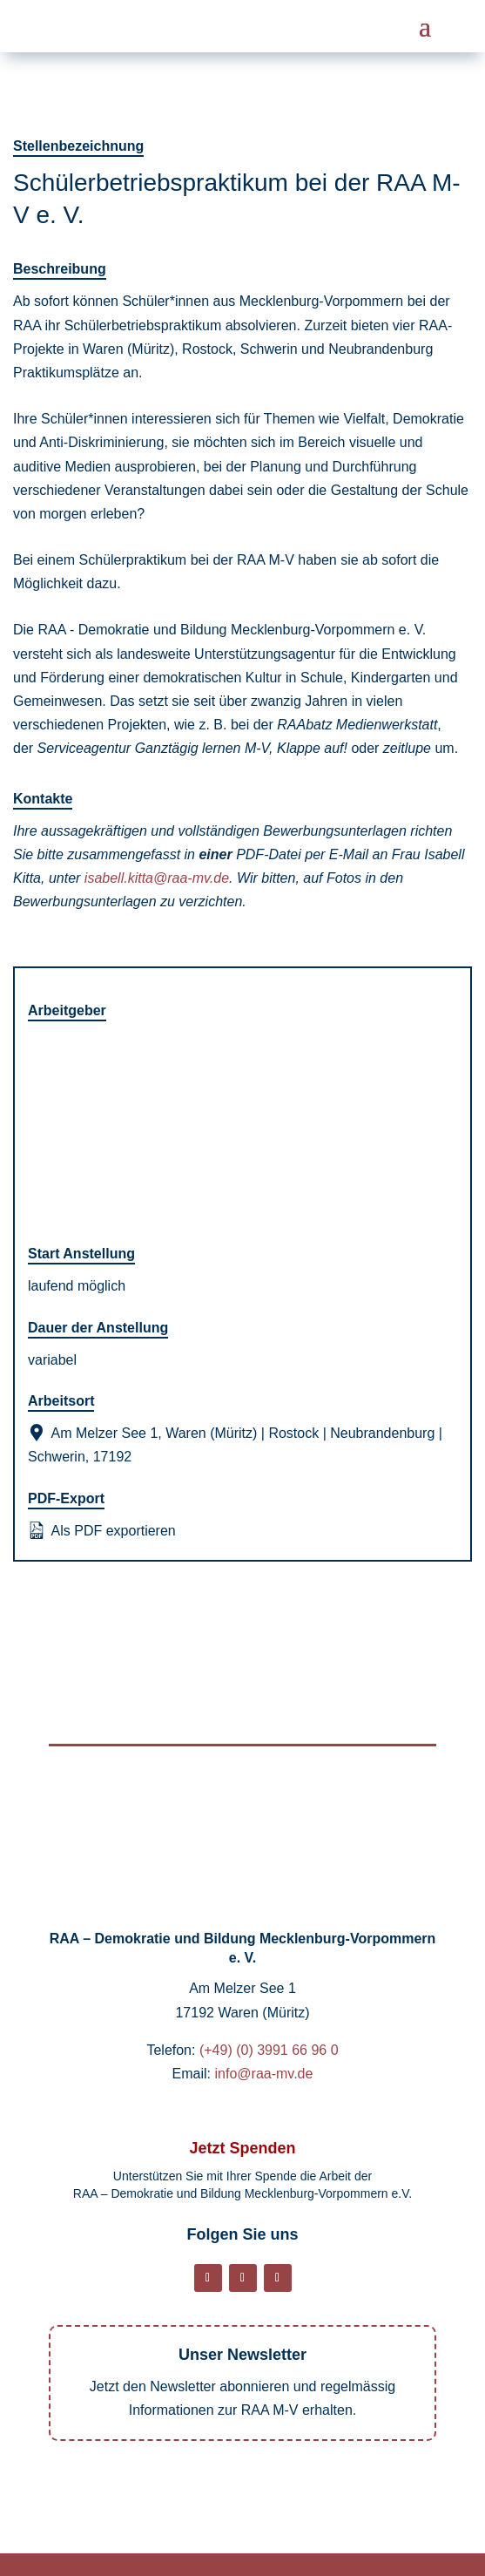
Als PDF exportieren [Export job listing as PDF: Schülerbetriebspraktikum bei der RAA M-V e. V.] (102, 1530)
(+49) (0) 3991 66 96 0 (269, 2050)
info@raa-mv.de (264, 2073)
